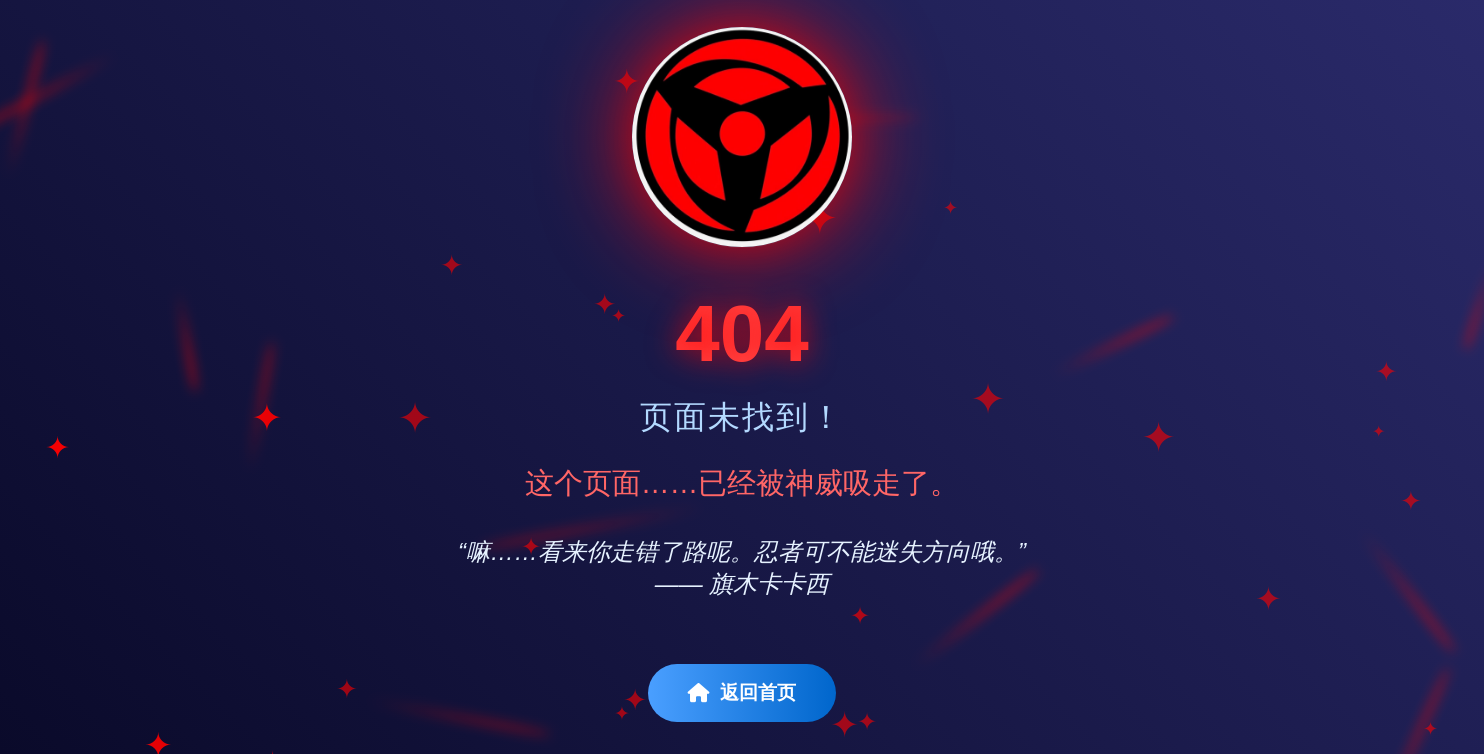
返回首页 (742, 692)
